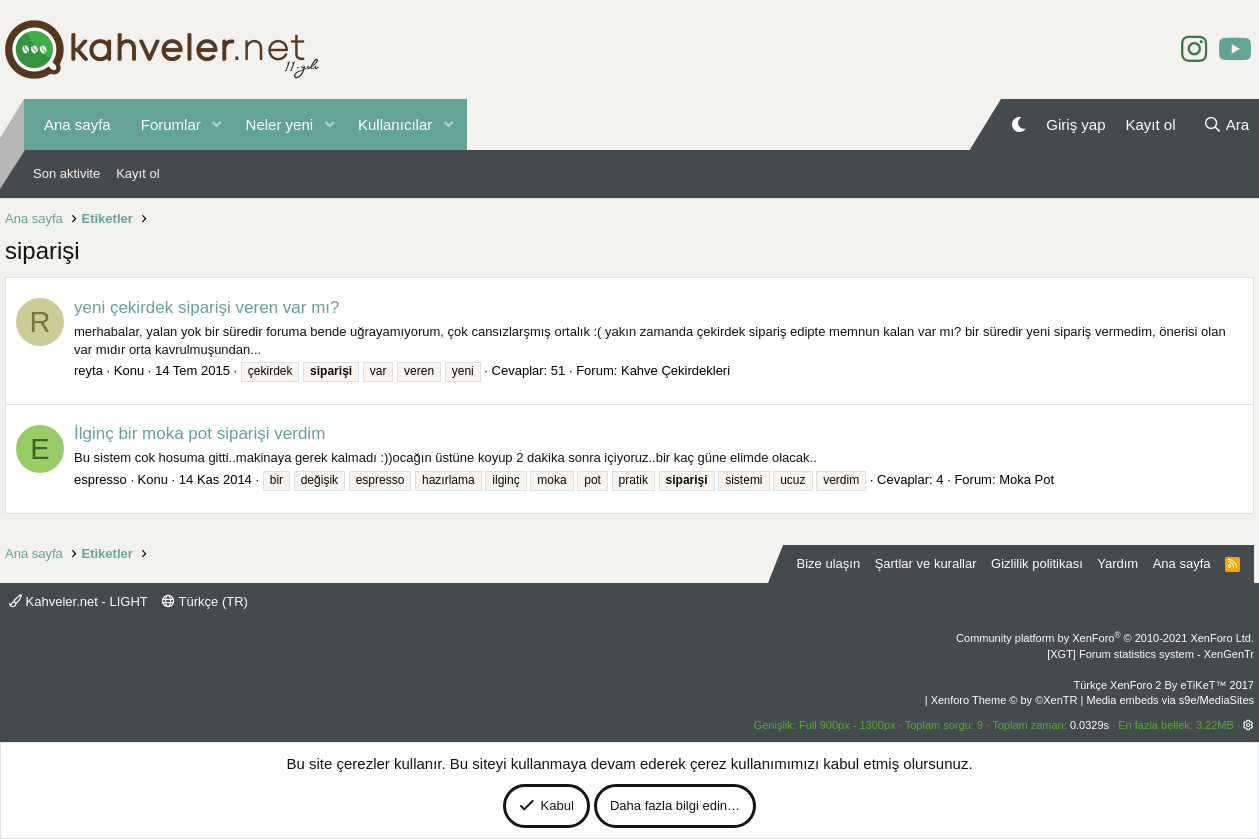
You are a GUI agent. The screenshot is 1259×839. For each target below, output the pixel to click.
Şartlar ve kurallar (926, 563)
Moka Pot (1026, 479)
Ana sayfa (77, 124)
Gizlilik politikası (1037, 563)
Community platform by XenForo (1105, 638)
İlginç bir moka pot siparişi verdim (199, 433)
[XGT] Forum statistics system (1150, 654)
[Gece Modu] (1018, 124)
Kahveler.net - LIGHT (78, 601)
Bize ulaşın (829, 563)
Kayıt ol (137, 173)
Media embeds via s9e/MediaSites (1170, 700)
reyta (88, 370)
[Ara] (1226, 124)
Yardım (1117, 563)
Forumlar (171, 124)
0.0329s (1089, 725)
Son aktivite (66, 173)
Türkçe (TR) (205, 601)
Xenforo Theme (1004, 700)
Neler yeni (280, 124)
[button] (217, 124)
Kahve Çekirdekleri (675, 370)
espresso (100, 479)
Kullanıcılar (395, 124)
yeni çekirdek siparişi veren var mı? (206, 307)
